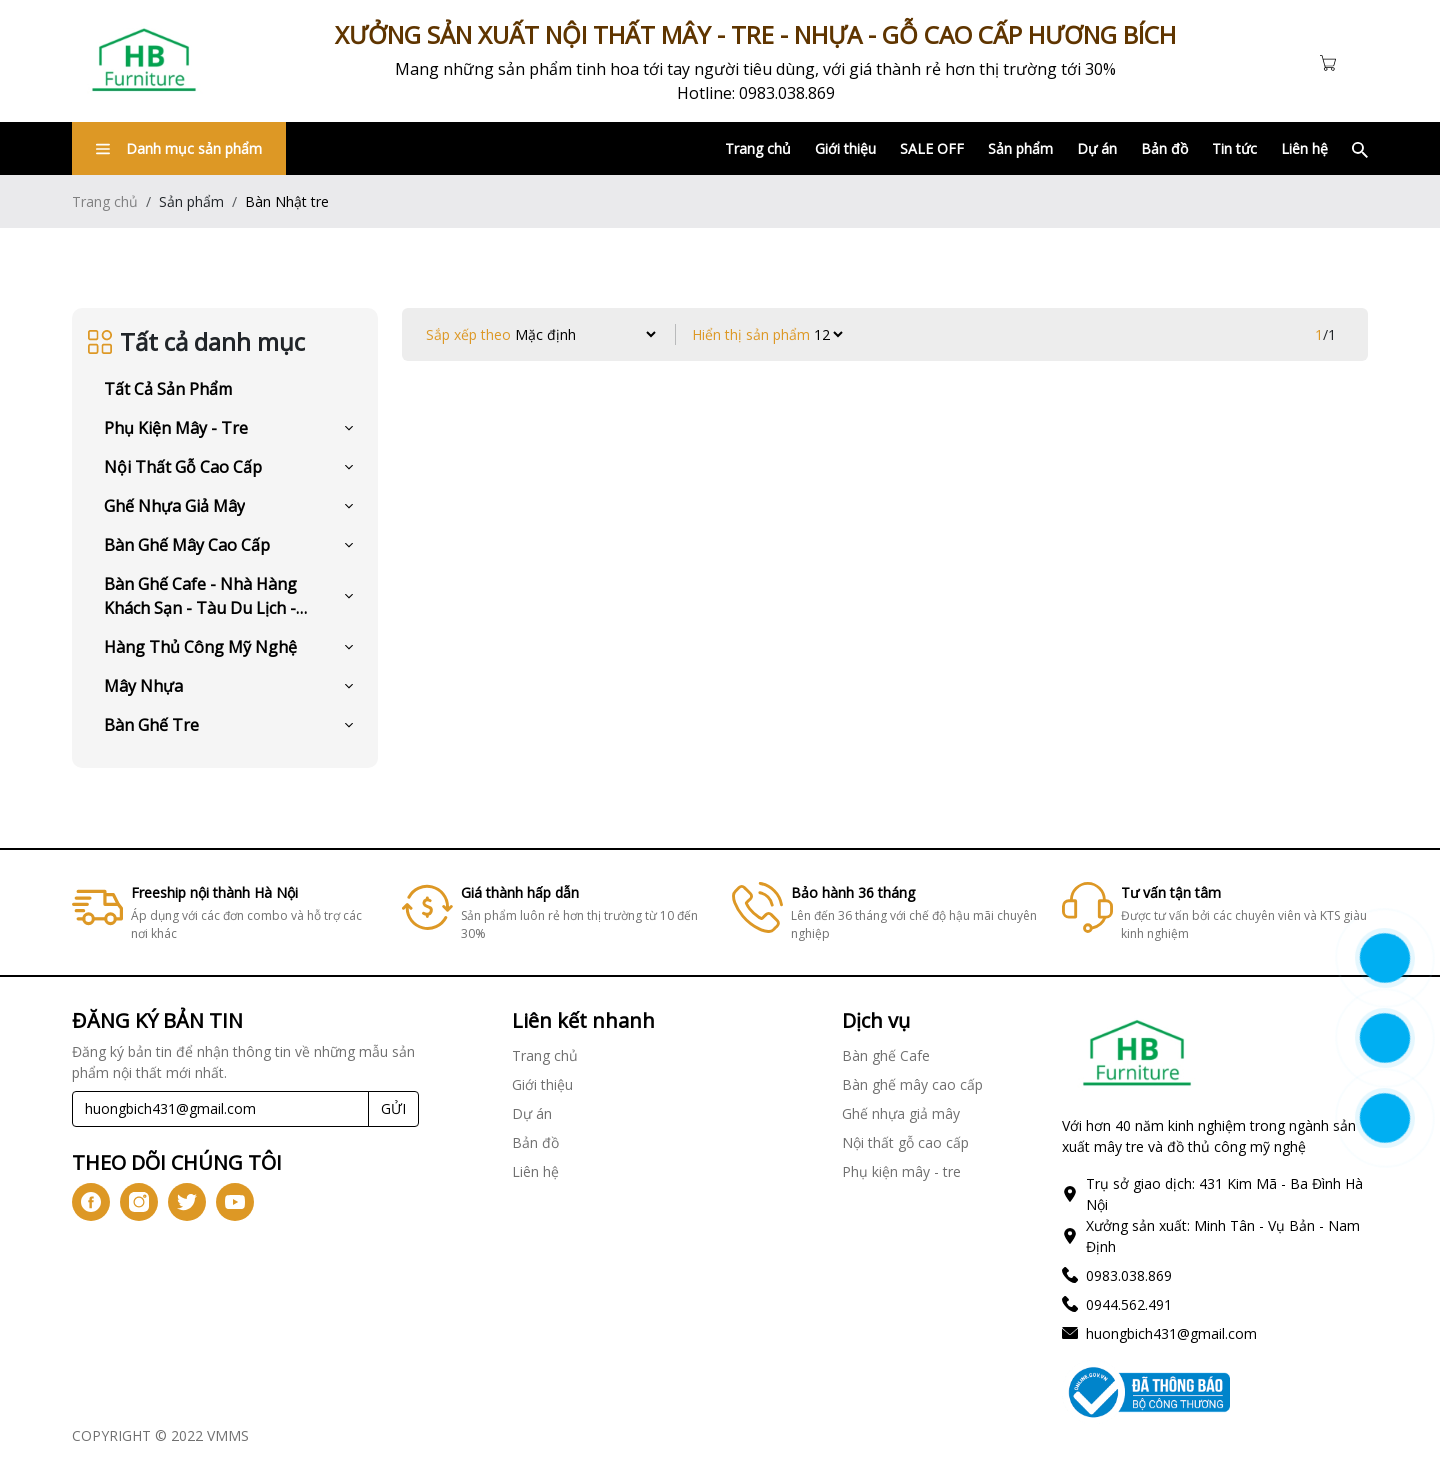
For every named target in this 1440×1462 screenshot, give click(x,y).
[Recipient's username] (220, 1109)
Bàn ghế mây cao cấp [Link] (187, 545)
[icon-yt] (235, 1202)
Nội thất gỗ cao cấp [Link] (183, 467)
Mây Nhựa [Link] (143, 686)
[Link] (144, 61)
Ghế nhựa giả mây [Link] (174, 506)
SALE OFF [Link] (932, 148)
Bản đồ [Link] (1164, 148)
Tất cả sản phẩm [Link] (168, 389)
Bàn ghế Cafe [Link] (886, 1055)
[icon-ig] (139, 1202)
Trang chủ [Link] (758, 148)
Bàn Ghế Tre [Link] (151, 725)
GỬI (393, 1108)
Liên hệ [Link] (1304, 148)
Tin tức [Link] (1234, 148)
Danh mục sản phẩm (179, 148)
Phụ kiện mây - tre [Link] (176, 428)
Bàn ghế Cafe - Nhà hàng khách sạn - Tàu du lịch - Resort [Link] (200, 596)
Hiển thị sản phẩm (751, 334)
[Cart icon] (1332, 61)
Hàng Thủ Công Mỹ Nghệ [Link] (200, 647)
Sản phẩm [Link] (1020, 148)
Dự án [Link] (1097, 148)
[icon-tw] (187, 1202)
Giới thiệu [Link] (845, 148)
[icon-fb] (91, 1202)
